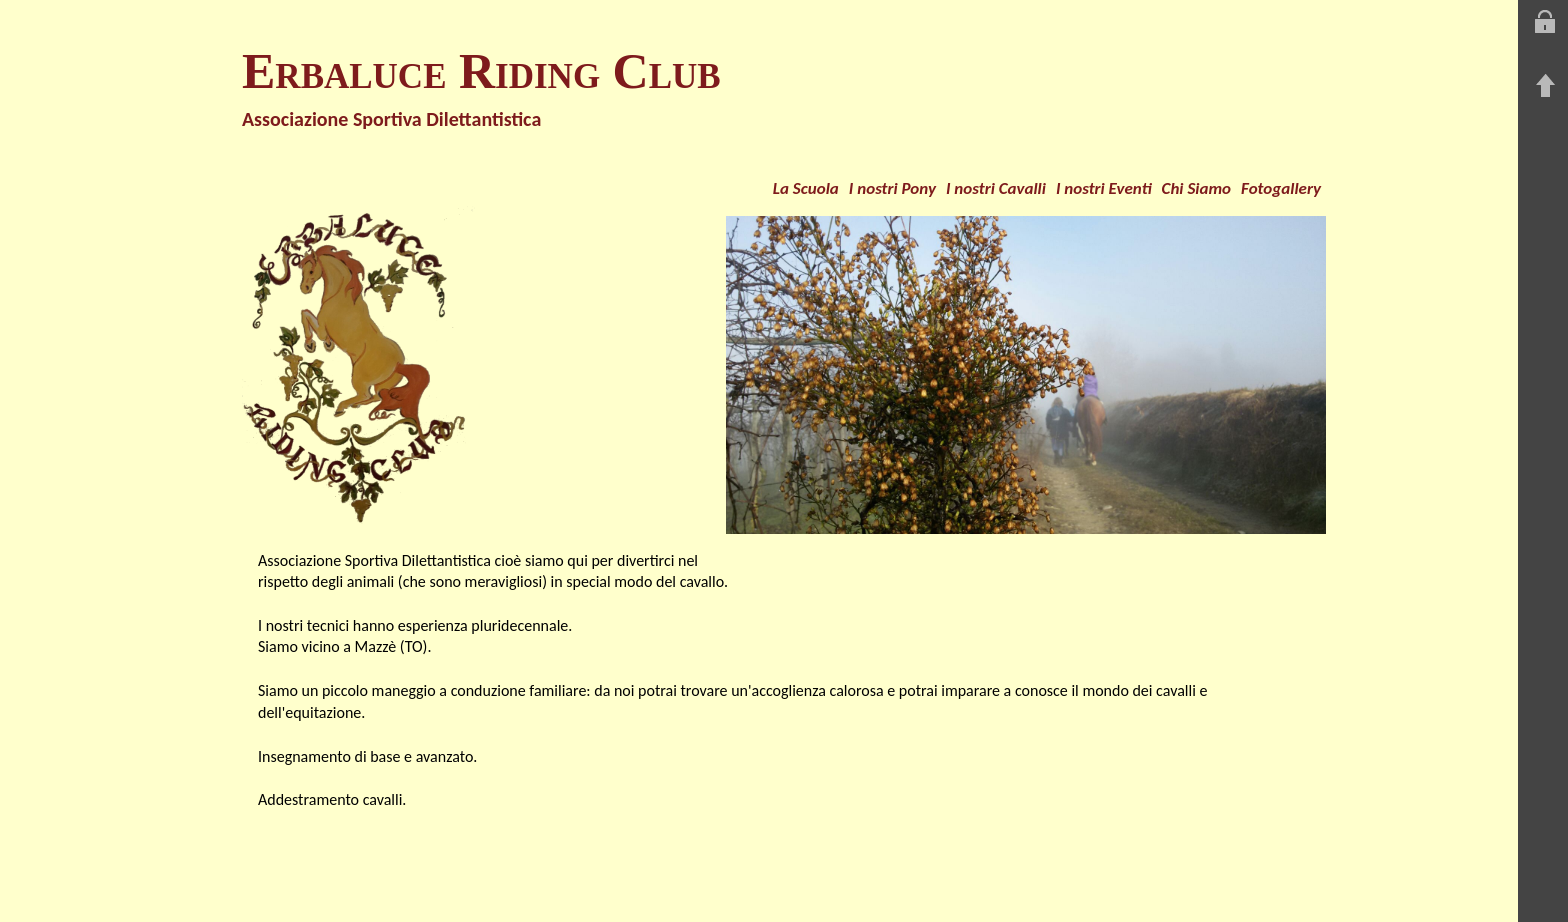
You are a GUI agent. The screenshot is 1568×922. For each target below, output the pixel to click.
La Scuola (806, 188)
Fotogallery (1281, 188)
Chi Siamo (1197, 188)
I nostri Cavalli (996, 188)
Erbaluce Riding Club (481, 71)
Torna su (1545, 86)
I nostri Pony (892, 188)
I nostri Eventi (1104, 188)
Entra (1545, 22)
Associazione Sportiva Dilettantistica (391, 119)
